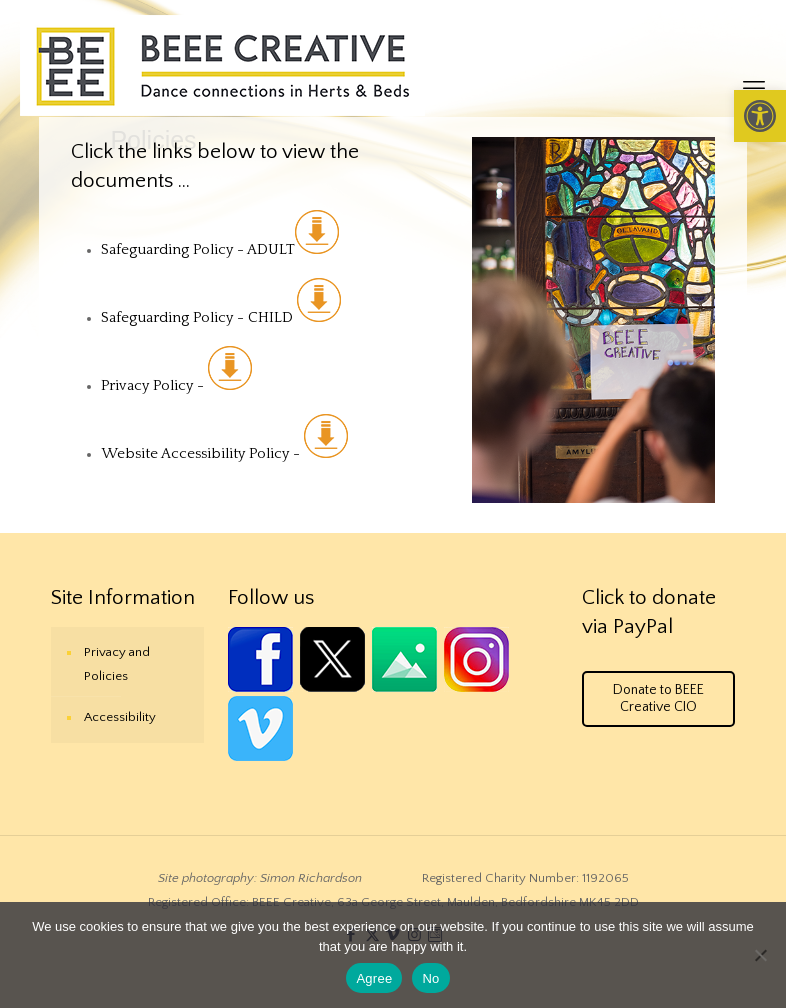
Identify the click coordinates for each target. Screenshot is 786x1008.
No (430, 978)
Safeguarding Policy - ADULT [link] (220, 249)
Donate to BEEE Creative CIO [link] (658, 698)
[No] (761, 955)
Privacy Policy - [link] (154, 385)
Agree (374, 978)
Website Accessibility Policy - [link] (224, 453)
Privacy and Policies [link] (117, 664)
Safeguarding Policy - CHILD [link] (221, 317)
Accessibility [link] (120, 717)
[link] (760, 116)
